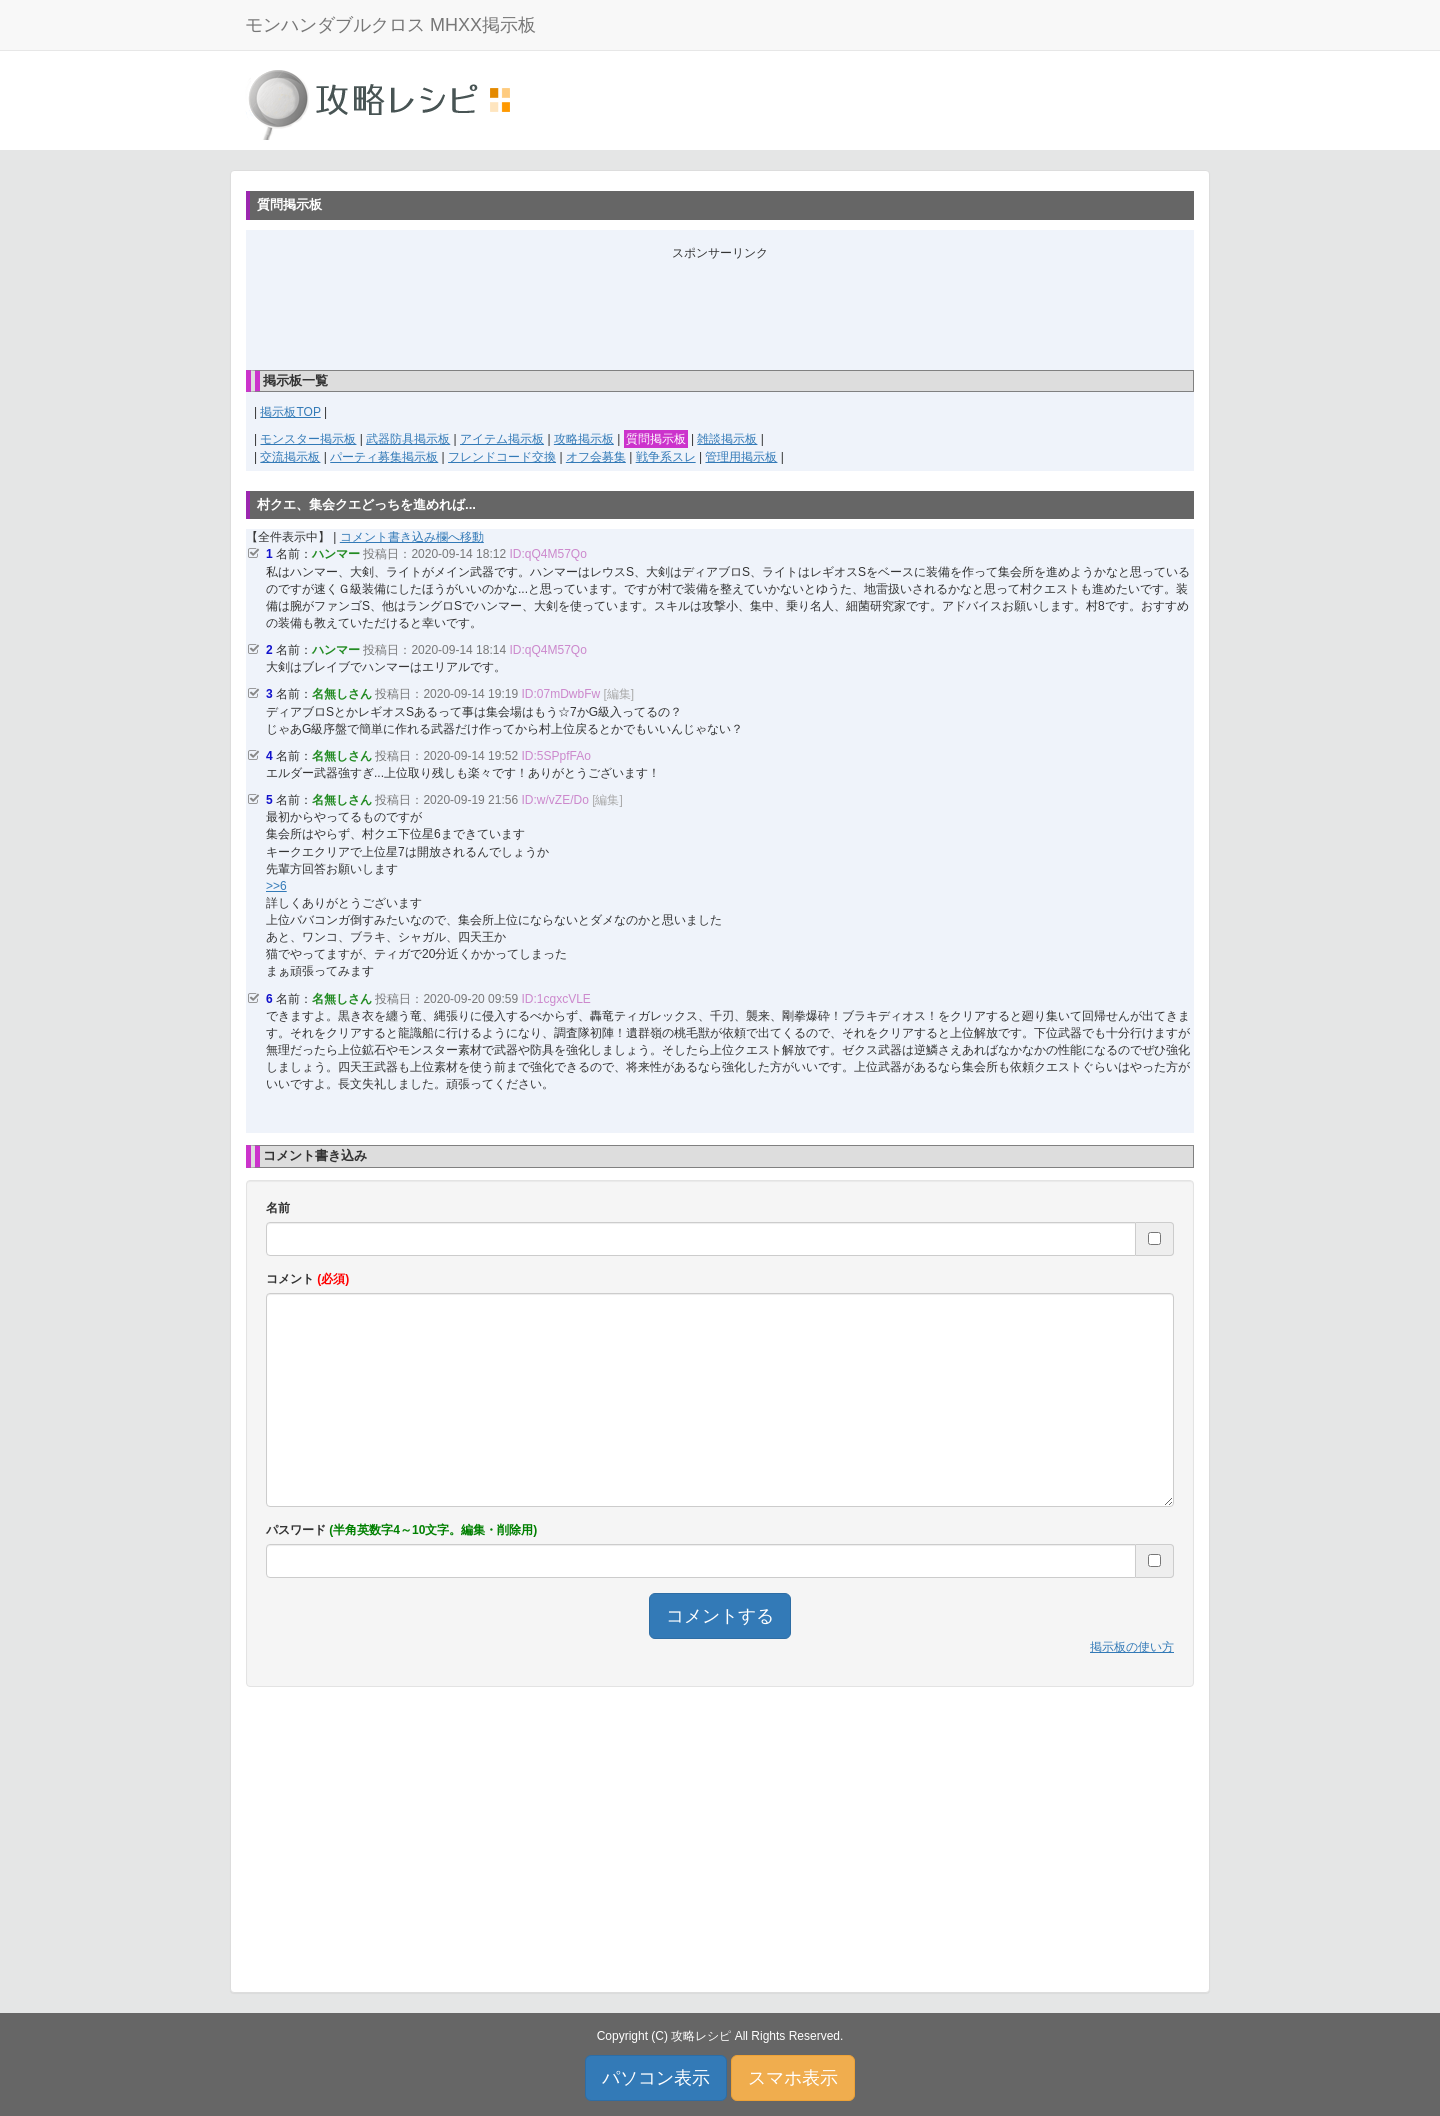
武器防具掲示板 (408, 439)
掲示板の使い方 (1132, 1647)
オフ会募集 (596, 457)
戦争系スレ (666, 457)
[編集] (619, 694)
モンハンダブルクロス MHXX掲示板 (390, 25)
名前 (278, 1208)
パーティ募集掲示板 (384, 457)
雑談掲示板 (727, 439)
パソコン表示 (656, 2078)
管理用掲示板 (741, 457)
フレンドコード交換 (502, 457)
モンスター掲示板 (308, 439)
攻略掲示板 (584, 439)
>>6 (276, 886)
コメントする (720, 1616)
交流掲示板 (290, 457)
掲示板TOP (290, 412)
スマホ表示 (793, 2078)
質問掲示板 (656, 439)
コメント (307, 1279)
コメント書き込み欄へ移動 (412, 537)
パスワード (401, 1530)
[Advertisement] (720, 307)
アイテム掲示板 (502, 439)
